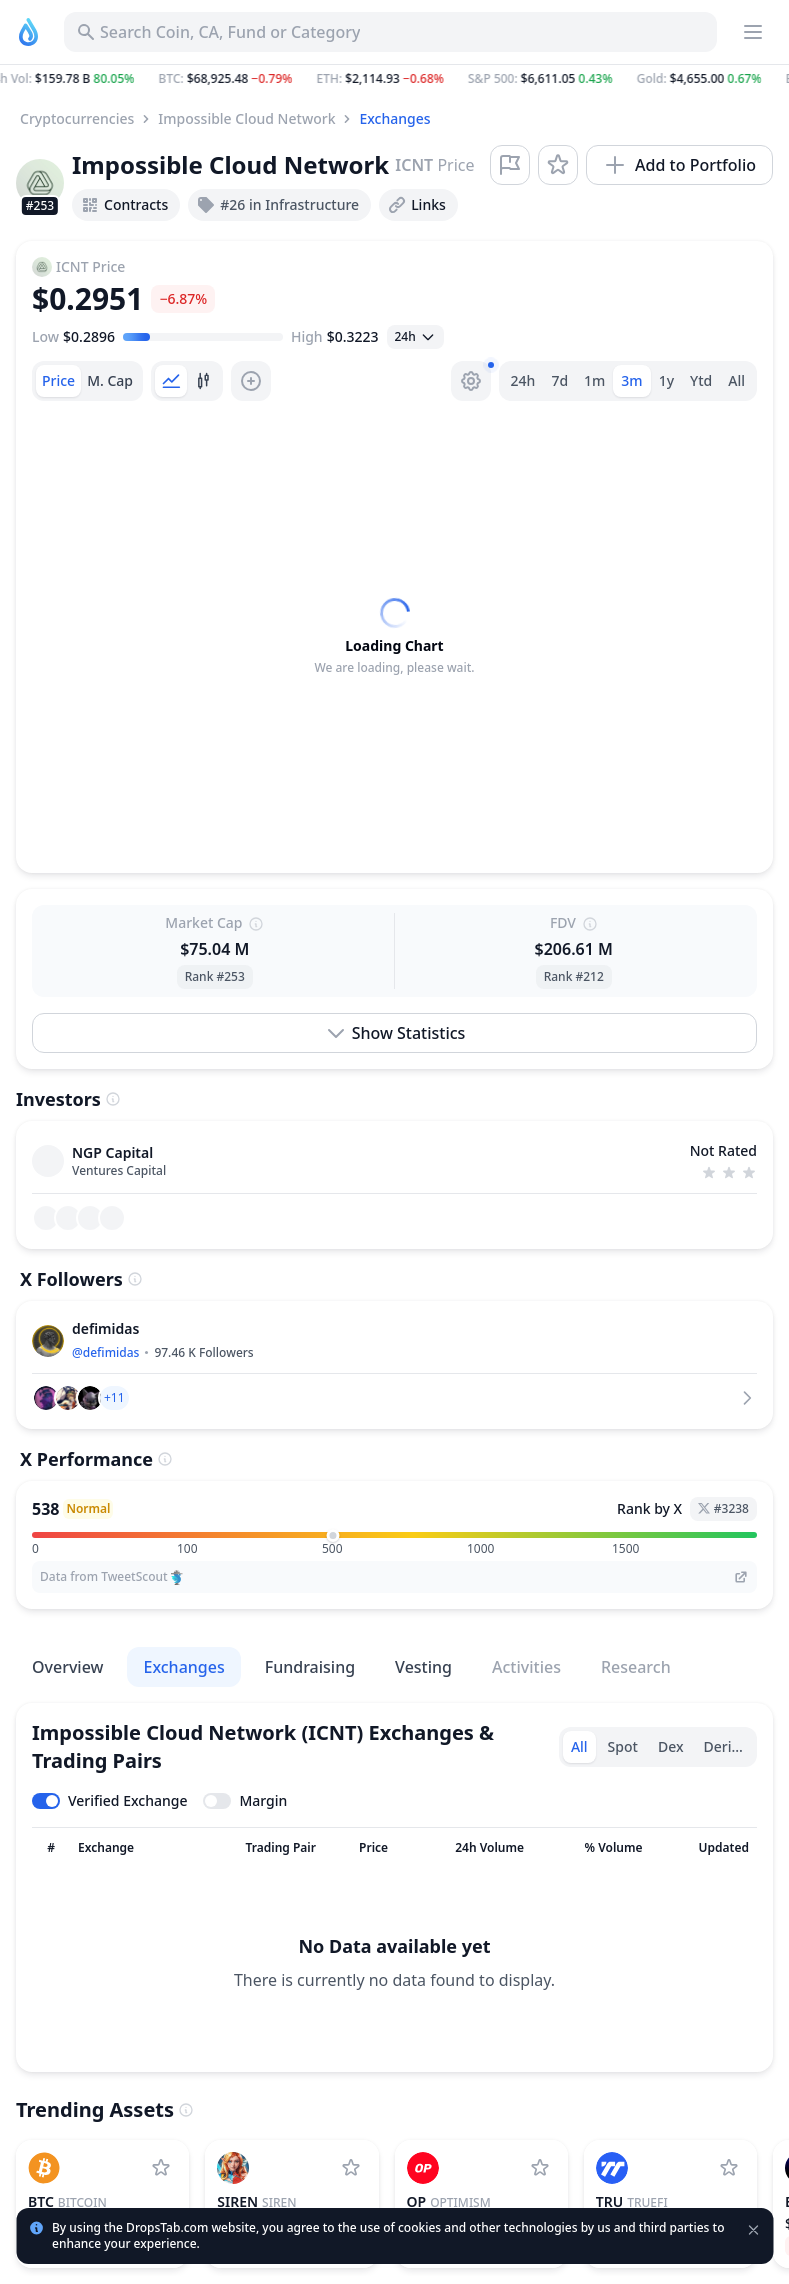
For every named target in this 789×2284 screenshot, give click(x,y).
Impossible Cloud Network (246, 118)
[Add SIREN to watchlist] (351, 2168)
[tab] (58, 381)
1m (594, 380)
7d (559, 380)
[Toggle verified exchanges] (109, 1801)
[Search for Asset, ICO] (390, 32)
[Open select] (415, 337)
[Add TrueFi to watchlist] (729, 2168)
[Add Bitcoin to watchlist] (161, 2168)
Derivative (729, 1746)
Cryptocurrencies (77, 118)
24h (523, 380)
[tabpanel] (394, 637)
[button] (394, 79)
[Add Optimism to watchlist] (540, 2168)
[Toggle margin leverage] (245, 1801)
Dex (671, 1746)
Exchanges (394, 118)
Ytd (701, 380)
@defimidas (105, 1352)
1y (666, 380)
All (736, 380)
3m (631, 380)
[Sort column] (51, 1848)
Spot (623, 1746)
